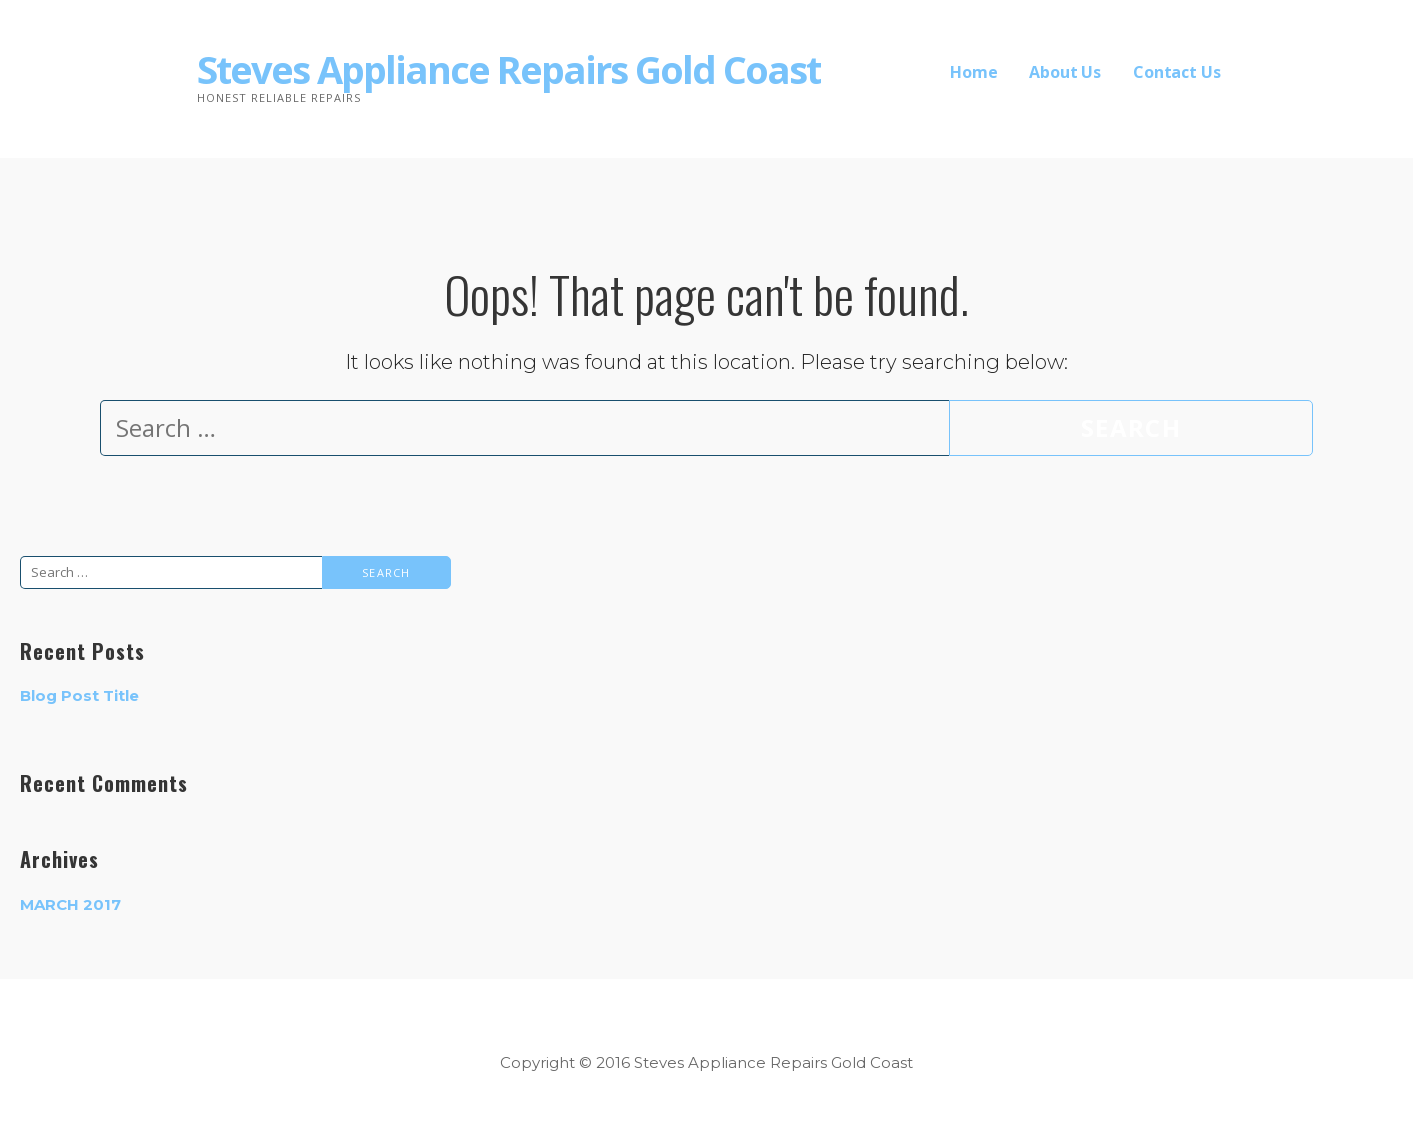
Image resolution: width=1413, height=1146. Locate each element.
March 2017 (70, 904)
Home (973, 72)
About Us (1065, 72)
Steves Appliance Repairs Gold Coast (508, 69)
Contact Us (1176, 72)
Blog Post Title (79, 695)
